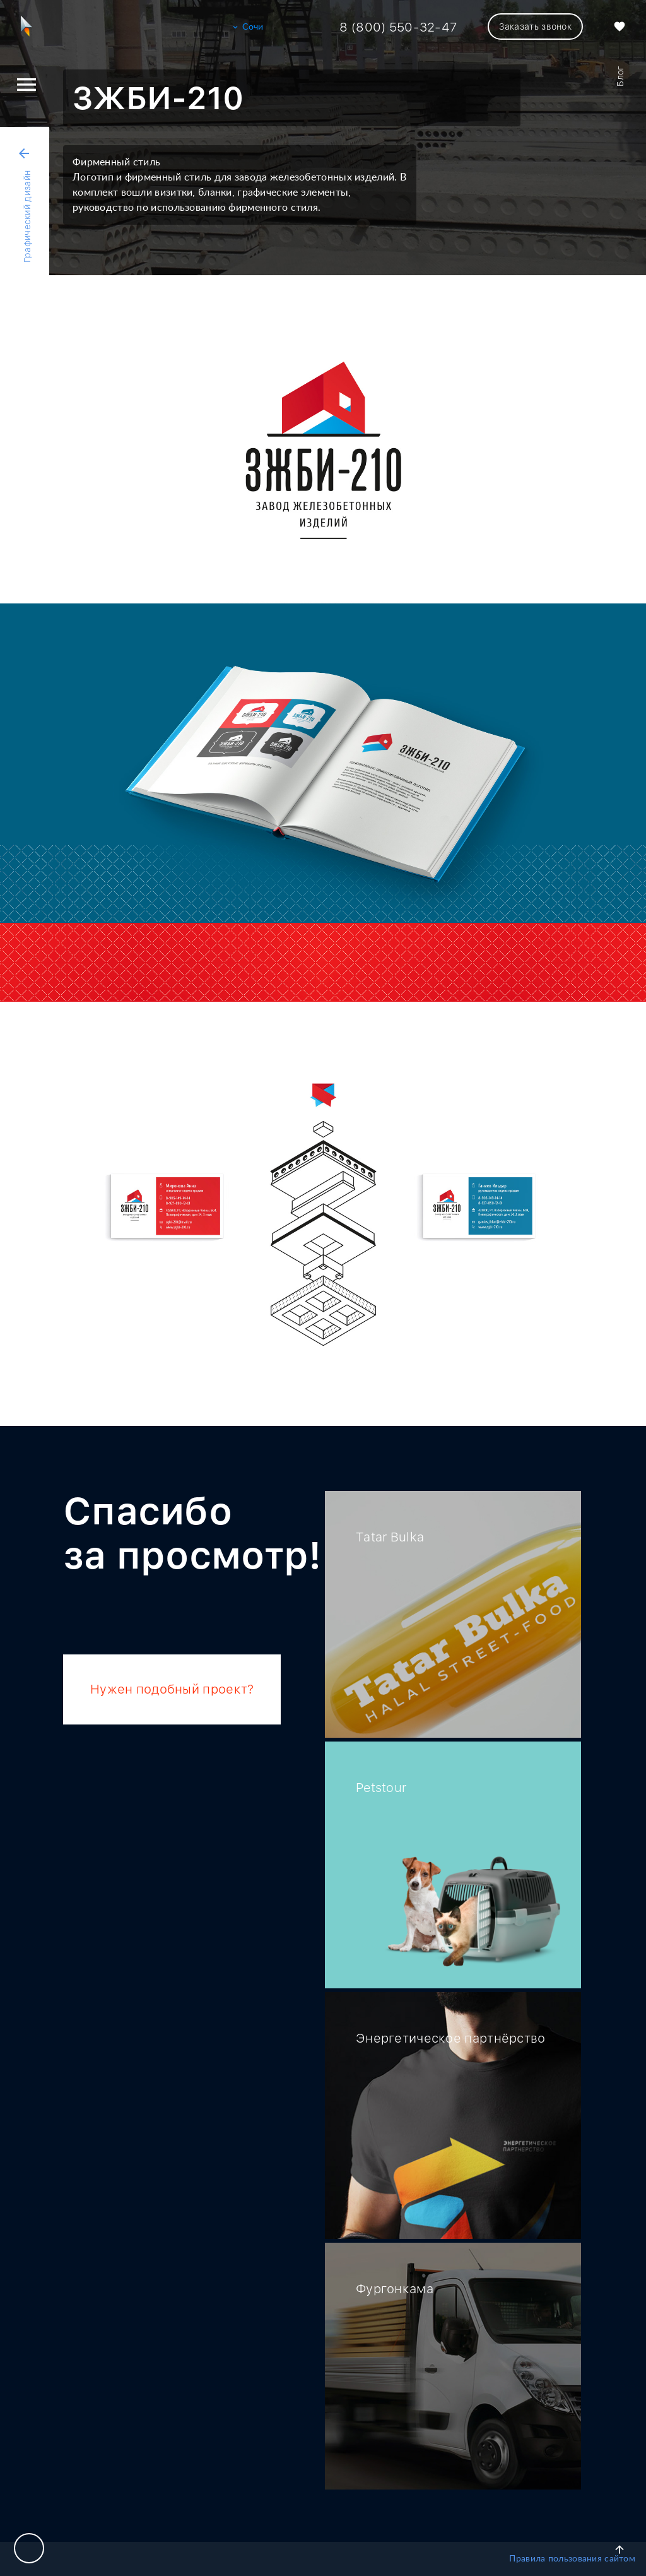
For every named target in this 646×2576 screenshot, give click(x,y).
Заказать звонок (535, 26)
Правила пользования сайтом (572, 2559)
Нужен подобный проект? (172, 1689)
